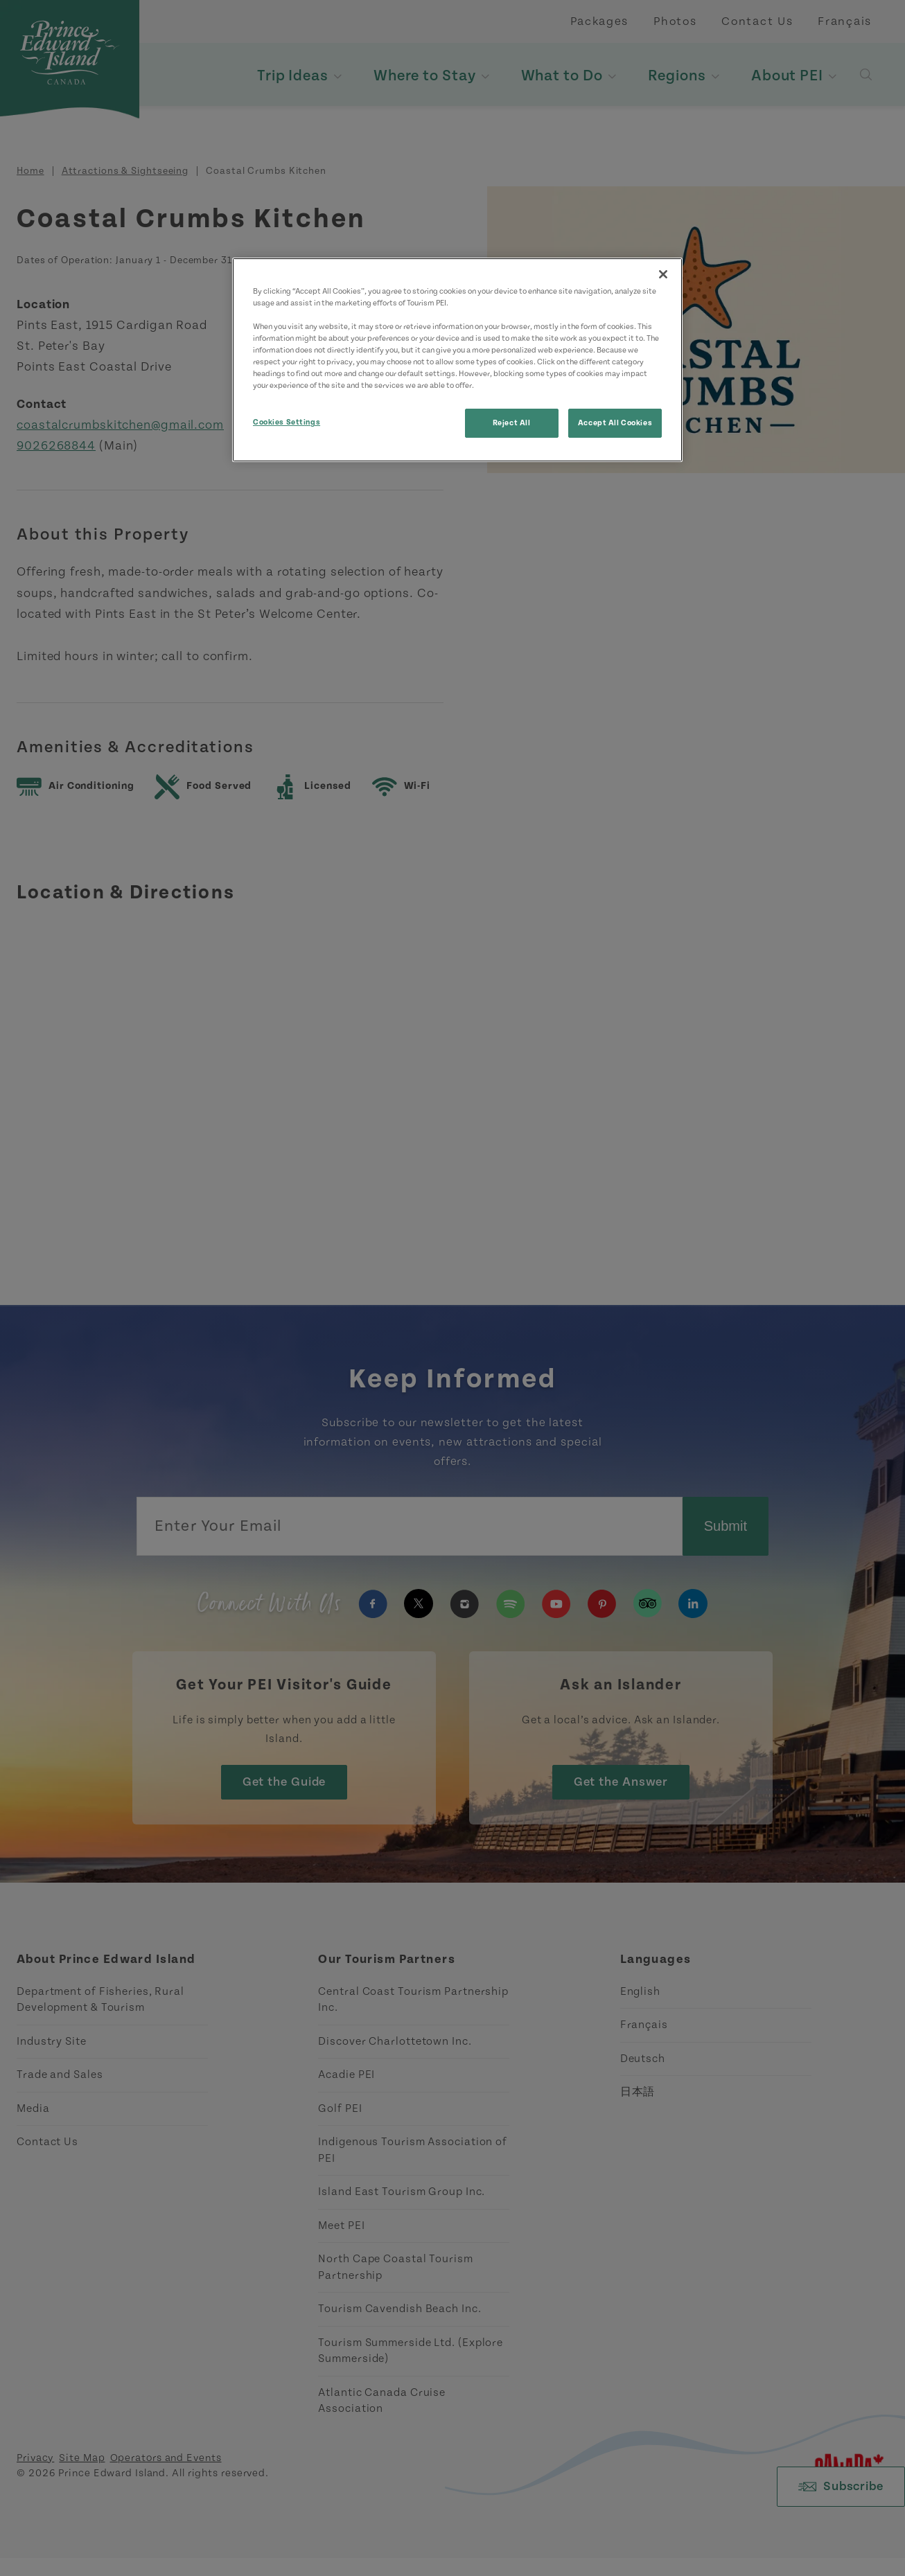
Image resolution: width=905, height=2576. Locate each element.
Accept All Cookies (615, 422)
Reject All (512, 422)
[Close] (663, 274)
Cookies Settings (286, 422)
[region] (457, 360)
